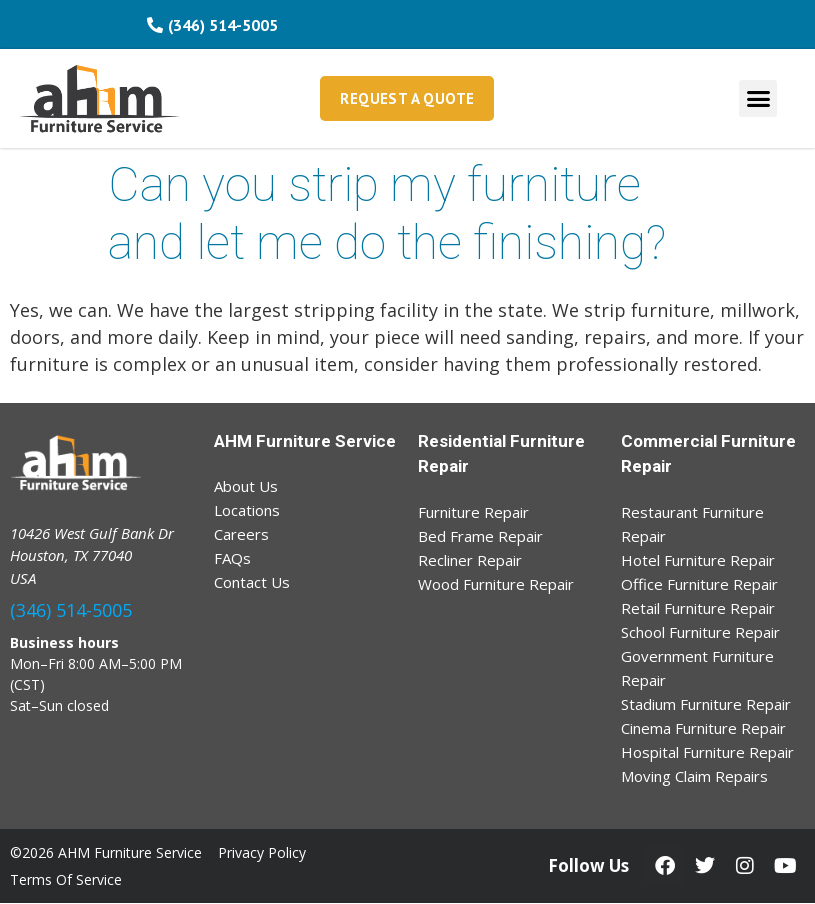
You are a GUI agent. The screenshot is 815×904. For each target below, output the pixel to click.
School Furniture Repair (700, 632)
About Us (246, 486)
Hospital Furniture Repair (707, 752)
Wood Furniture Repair (496, 584)
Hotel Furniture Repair (698, 560)
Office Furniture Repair (699, 584)
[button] (758, 99)
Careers (241, 534)
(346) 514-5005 (71, 610)
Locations (247, 510)
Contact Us (252, 582)
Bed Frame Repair (480, 536)
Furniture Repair (473, 512)
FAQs (232, 558)
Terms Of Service (66, 879)
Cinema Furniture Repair (703, 728)
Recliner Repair (470, 560)
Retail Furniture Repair (698, 608)
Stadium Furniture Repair (706, 704)
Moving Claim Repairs (694, 776)
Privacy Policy (262, 852)
